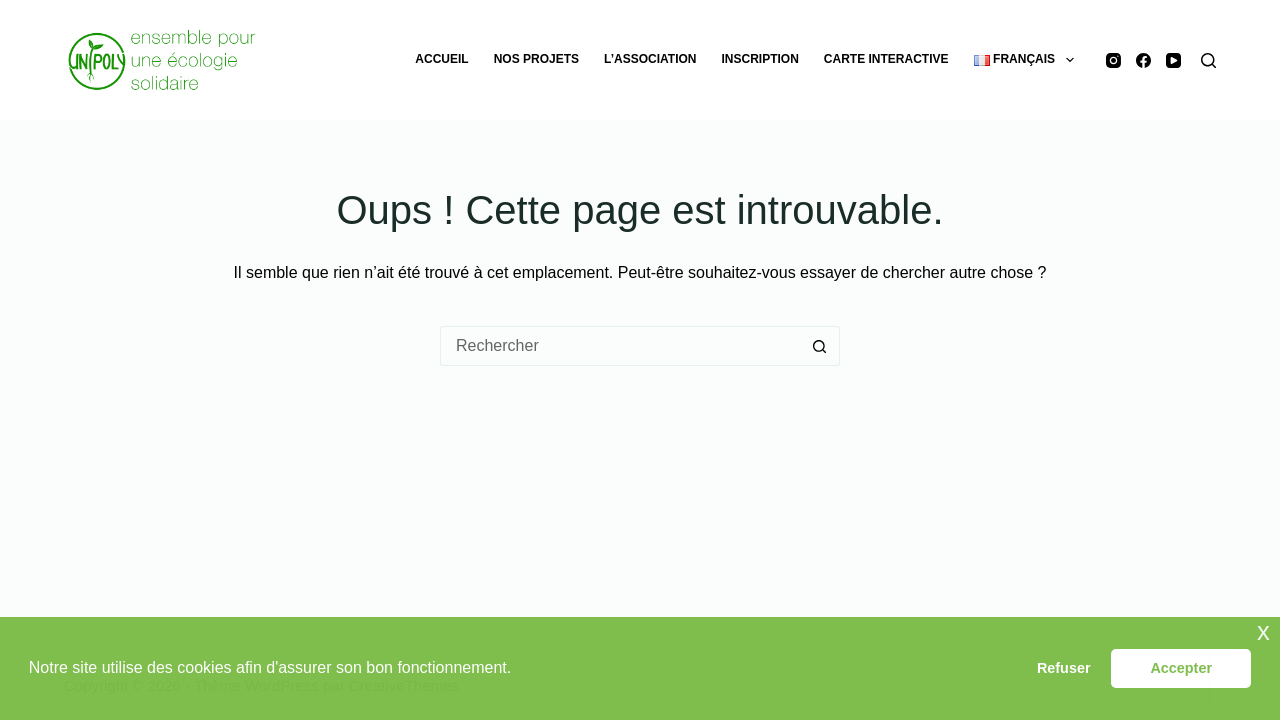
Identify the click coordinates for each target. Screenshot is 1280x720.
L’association (650, 59)
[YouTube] (1173, 60)
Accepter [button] (1181, 668)
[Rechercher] (1208, 60)
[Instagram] (1113, 60)
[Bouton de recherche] (820, 346)
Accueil (441, 59)
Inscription (760, 59)
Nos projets (536, 59)
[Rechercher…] (620, 346)
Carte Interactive (886, 59)
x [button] (1263, 631)
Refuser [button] (1064, 668)
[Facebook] (1143, 60)
